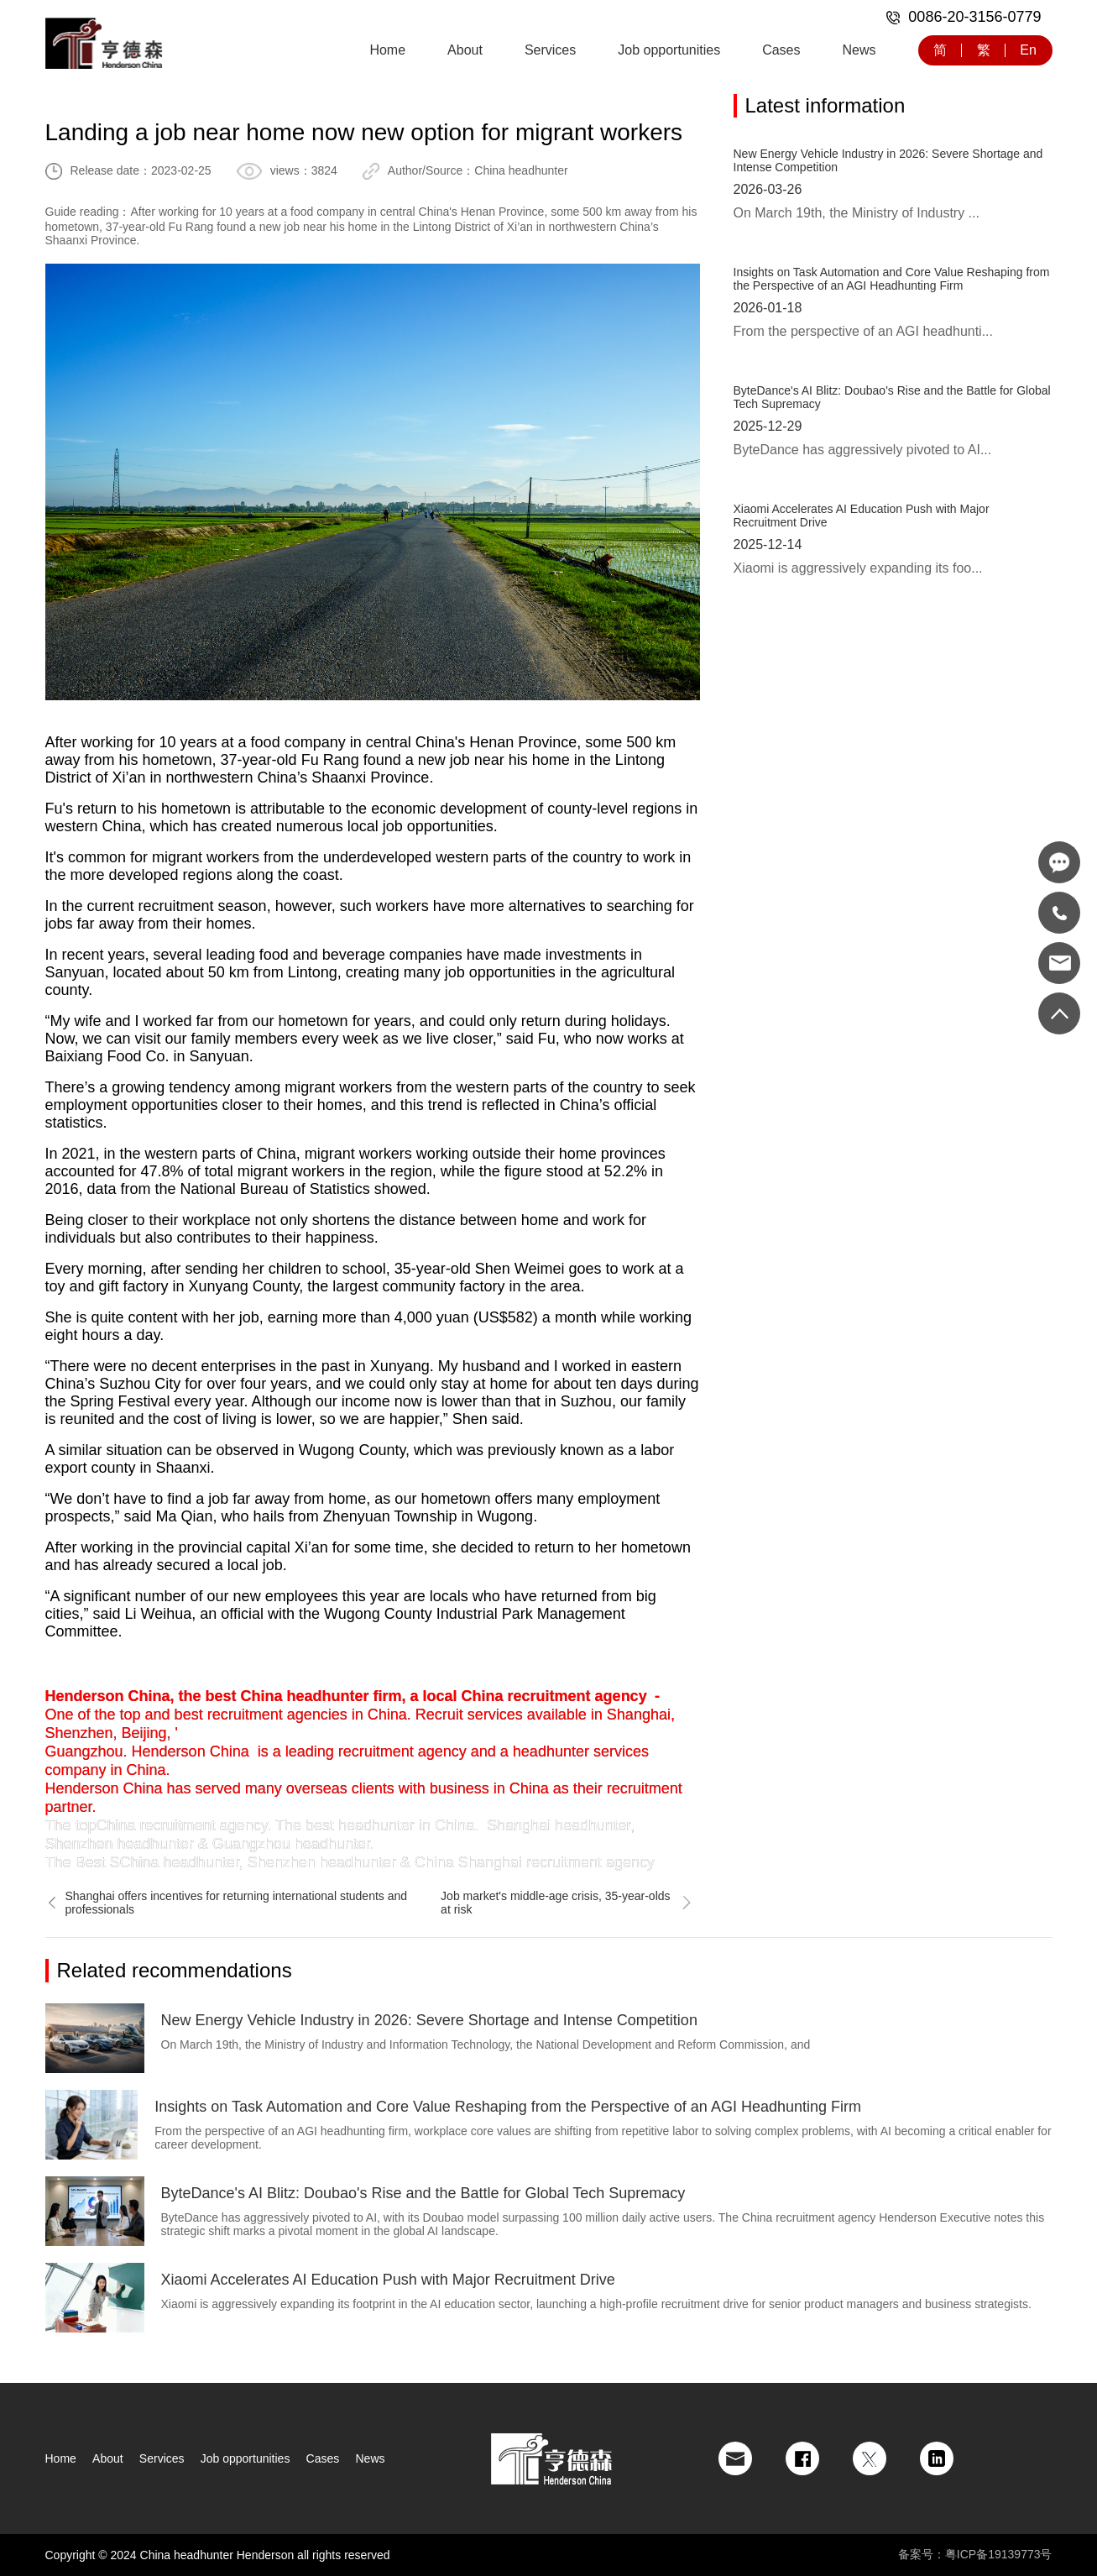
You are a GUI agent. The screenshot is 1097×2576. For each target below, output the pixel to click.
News (858, 50)
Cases (781, 50)
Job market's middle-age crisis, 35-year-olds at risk (566, 1902)
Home (387, 50)
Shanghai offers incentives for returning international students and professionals (226, 1902)
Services (550, 50)
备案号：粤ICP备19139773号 (975, 2554)
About (465, 50)
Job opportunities (669, 50)
